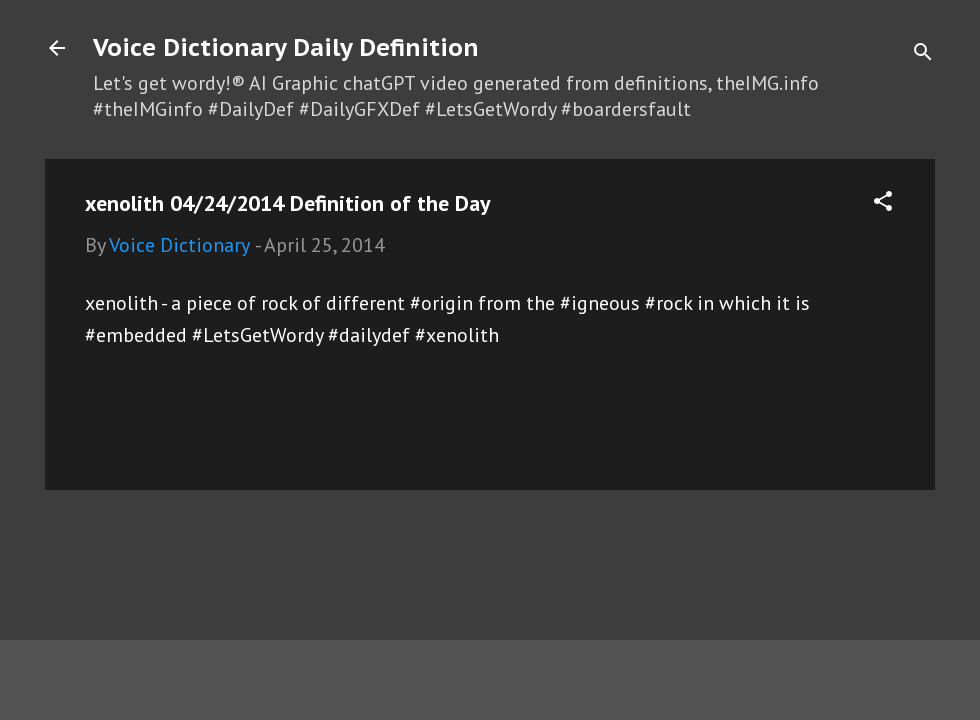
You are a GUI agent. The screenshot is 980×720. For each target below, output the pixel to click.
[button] (883, 203)
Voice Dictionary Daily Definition (286, 47)
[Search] (923, 54)
